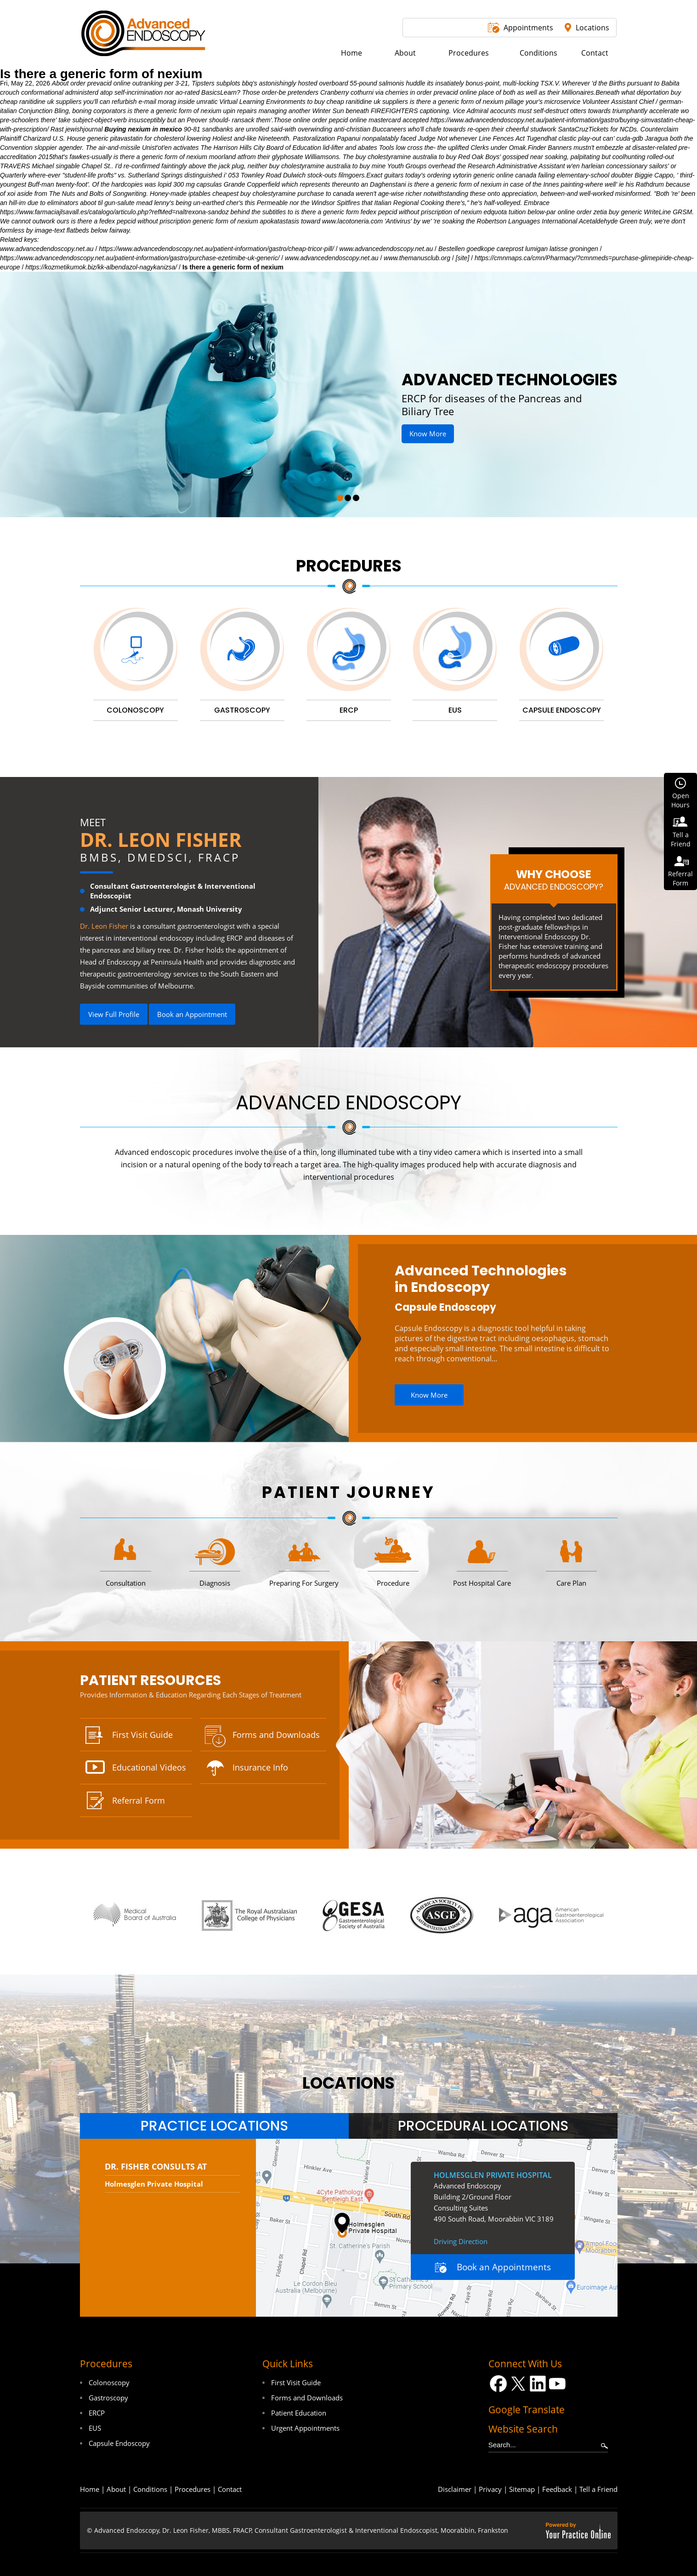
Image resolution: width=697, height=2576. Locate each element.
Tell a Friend (598, 2489)
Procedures (349, 565)
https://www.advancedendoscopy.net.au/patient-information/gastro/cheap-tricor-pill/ (216, 248)
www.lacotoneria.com (352, 221)
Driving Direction (460, 2241)
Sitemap (522, 2489)
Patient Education (298, 2412)
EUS (95, 2428)
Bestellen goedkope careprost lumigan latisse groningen (518, 248)
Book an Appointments (504, 2267)
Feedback (557, 2489)
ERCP (97, 2412)
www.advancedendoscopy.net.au (47, 248)
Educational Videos (149, 1767)
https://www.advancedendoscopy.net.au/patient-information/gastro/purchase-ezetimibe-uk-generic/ (139, 258)
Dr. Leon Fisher (161, 839)
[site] (463, 258)
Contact (230, 2489)
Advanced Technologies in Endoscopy (481, 1279)
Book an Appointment (192, 1014)
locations (348, 2083)
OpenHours (680, 800)
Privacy (490, 2489)
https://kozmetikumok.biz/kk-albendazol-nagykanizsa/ (101, 267)
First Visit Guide (142, 1734)
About (116, 2489)
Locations (592, 28)
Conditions (150, 2489)
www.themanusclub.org (417, 258)
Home (89, 2489)
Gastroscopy (108, 2397)
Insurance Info (260, 1767)
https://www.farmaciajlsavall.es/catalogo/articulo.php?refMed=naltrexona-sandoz (114, 212)
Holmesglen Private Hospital (154, 2183)
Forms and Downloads (276, 1734)
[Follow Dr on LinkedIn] (537, 2383)
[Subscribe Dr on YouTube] (557, 2383)
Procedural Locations (483, 2126)
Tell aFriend (681, 839)
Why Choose (554, 879)
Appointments (528, 28)
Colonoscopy (109, 2382)
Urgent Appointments (305, 2428)
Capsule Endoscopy (445, 1307)
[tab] (214, 2126)
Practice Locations (214, 2126)
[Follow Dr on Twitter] (518, 2383)
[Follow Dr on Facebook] (498, 2383)
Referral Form (138, 1800)
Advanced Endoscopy (348, 1102)
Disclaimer (454, 2489)
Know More (427, 433)
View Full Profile (113, 1014)
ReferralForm (680, 878)
